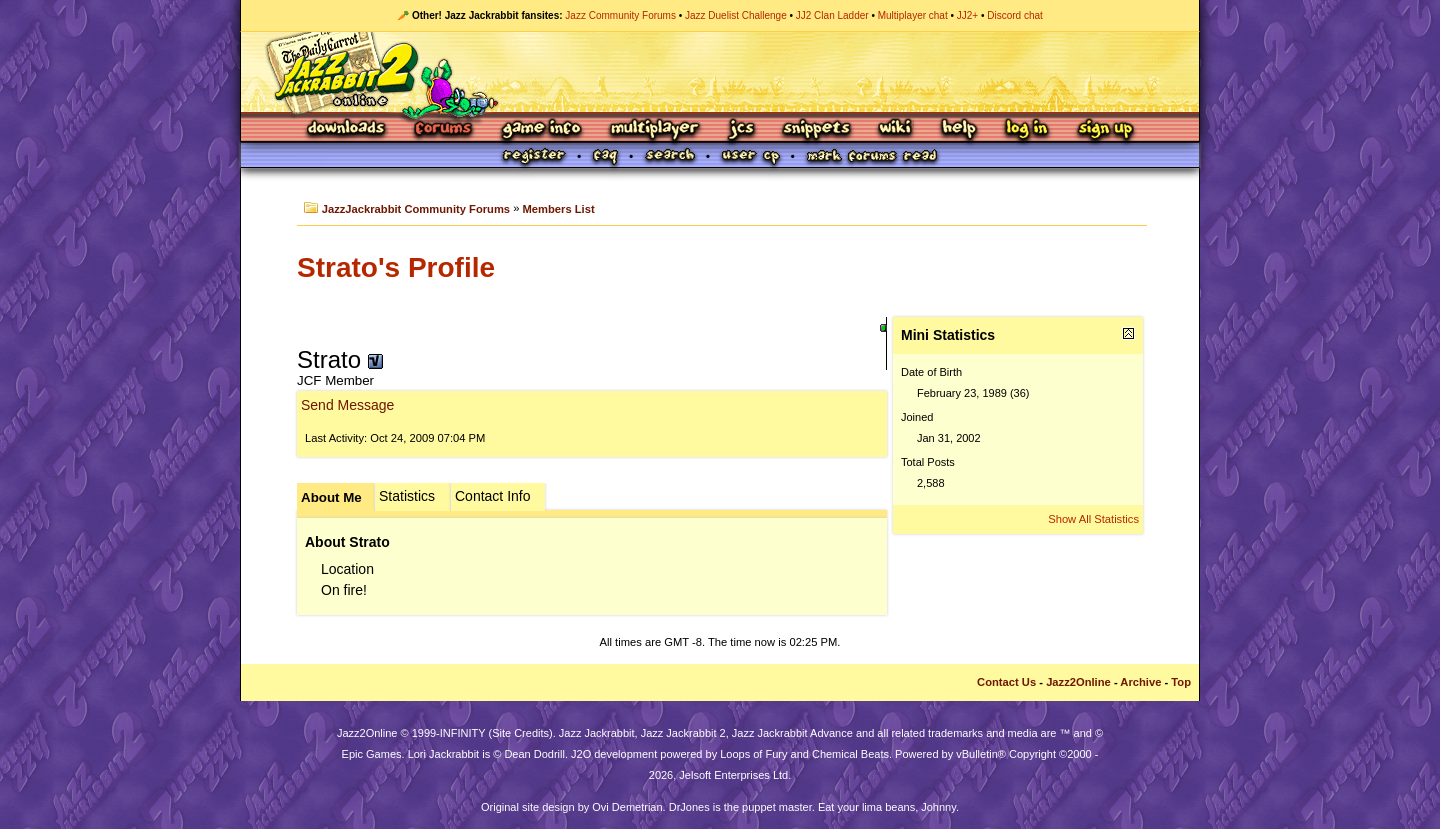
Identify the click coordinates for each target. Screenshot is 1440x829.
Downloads (347, 129)
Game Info (541, 129)
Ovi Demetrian (627, 807)
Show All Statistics (1093, 519)
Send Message (347, 405)
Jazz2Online (1078, 682)
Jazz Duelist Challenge (736, 15)
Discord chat (1015, 15)
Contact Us (1006, 682)
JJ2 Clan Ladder (832, 15)
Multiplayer (654, 129)
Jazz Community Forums (620, 15)
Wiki (896, 129)
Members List (559, 209)
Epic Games (372, 754)
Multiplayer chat (913, 15)
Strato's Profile (396, 267)
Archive (1140, 682)
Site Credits (520, 733)
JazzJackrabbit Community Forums (416, 209)
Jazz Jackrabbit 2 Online (719, 72)
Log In (1027, 129)
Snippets (817, 129)
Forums (444, 129)
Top (1181, 682)
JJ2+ (967, 15)
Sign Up (1105, 129)
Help (959, 129)
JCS (741, 129)
